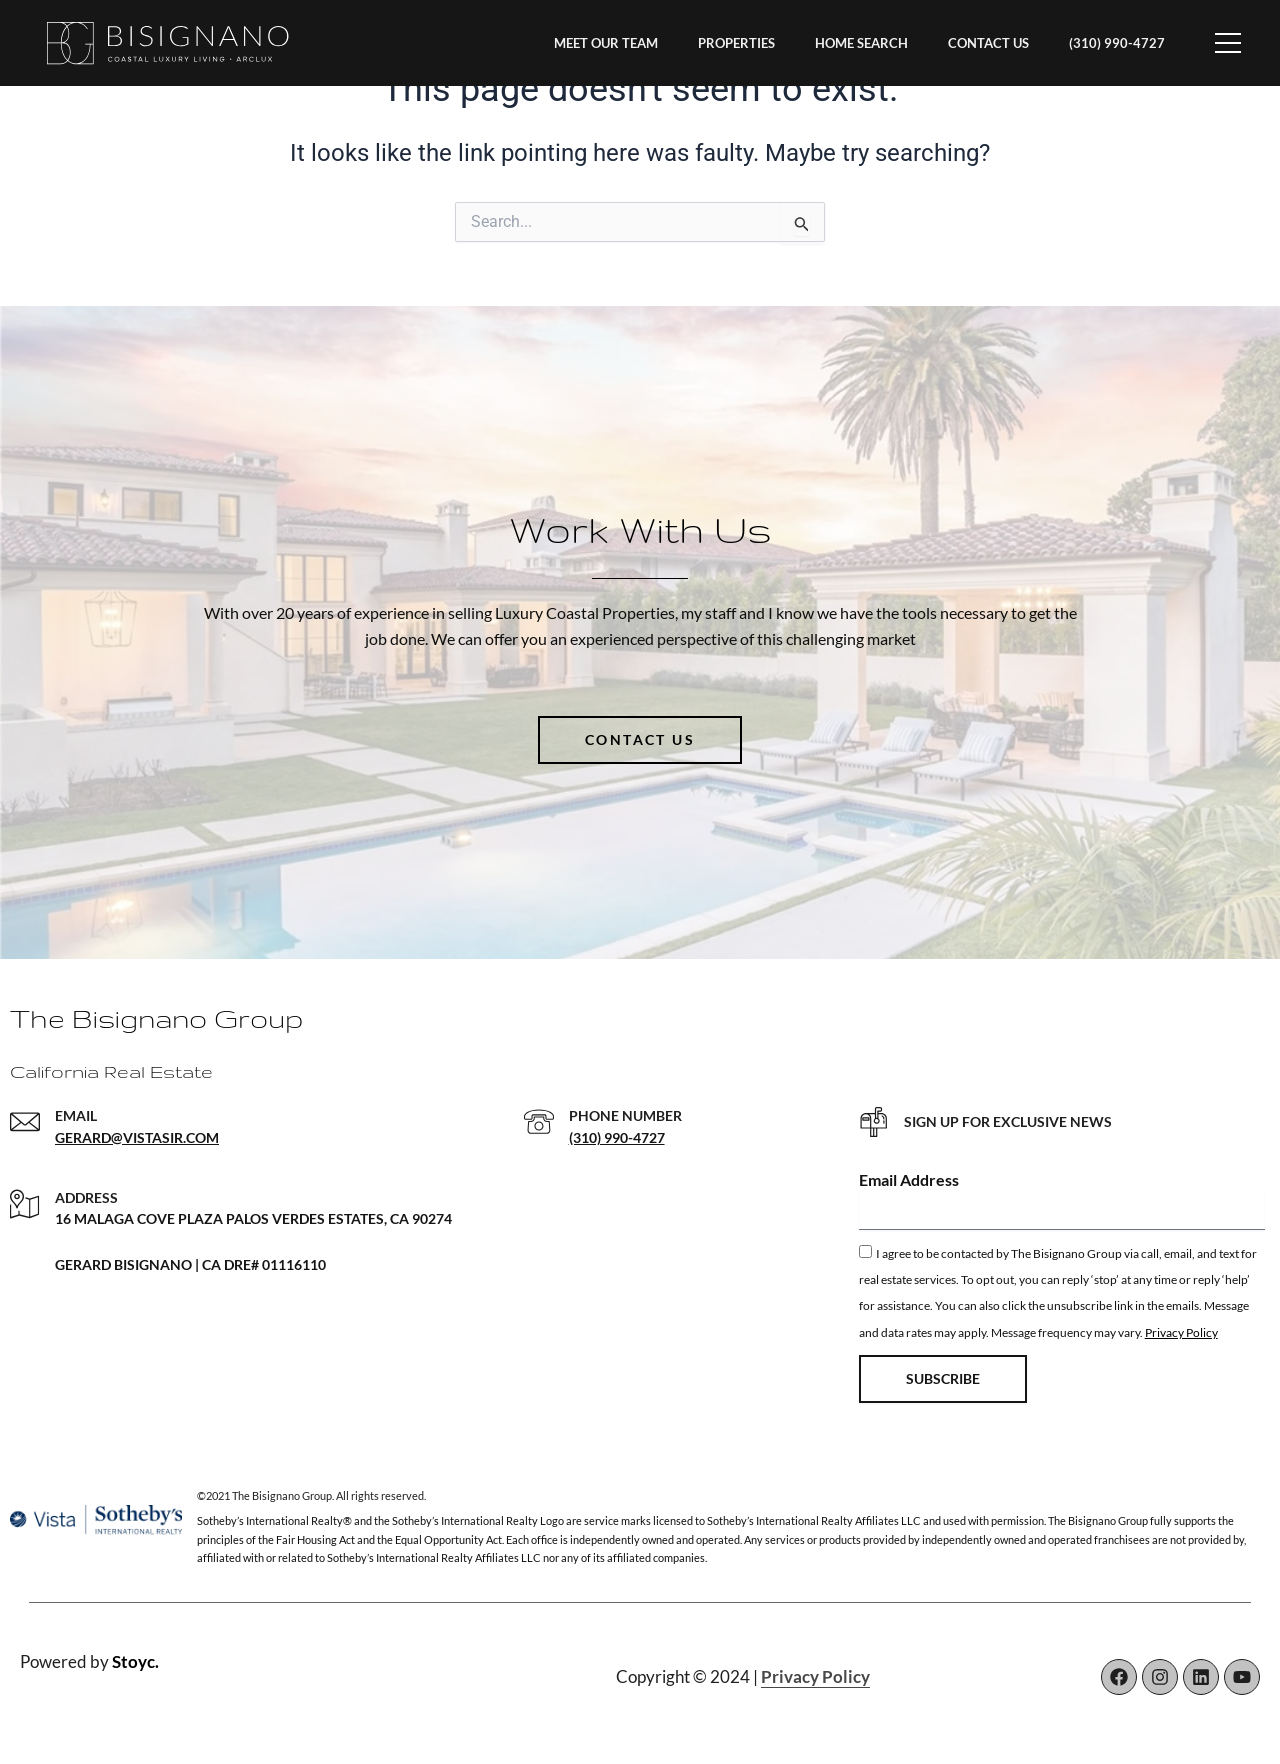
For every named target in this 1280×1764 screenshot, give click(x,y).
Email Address (909, 1179)
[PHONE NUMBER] (539, 1122)
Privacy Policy (1181, 1332)
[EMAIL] (25, 1122)
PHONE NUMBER (625, 1115)
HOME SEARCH (861, 43)
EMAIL (76, 1115)
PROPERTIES (736, 43)
